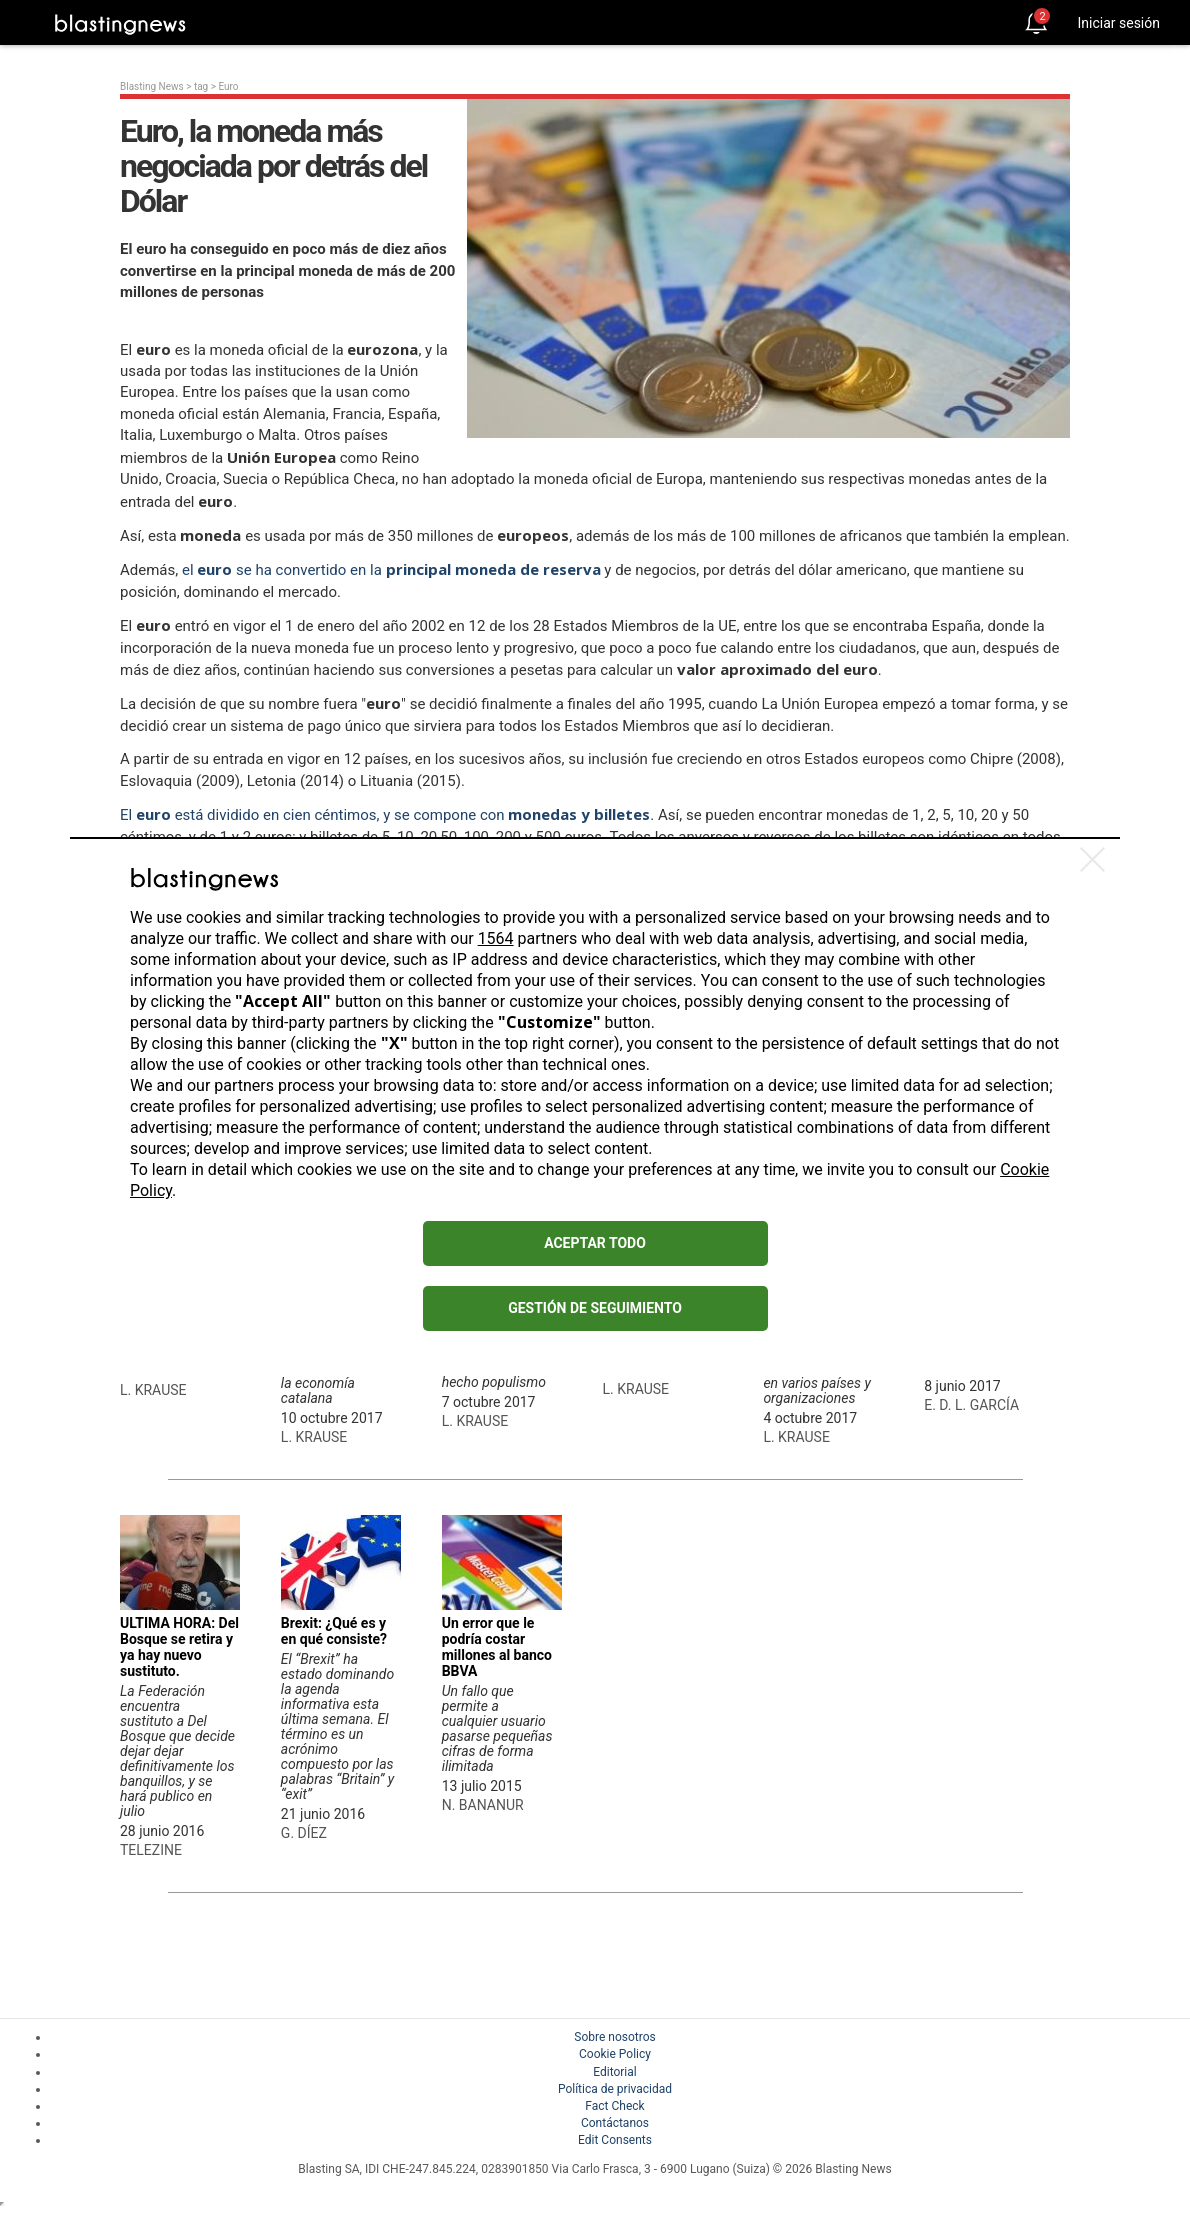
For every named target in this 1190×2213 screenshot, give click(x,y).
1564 (496, 938)
